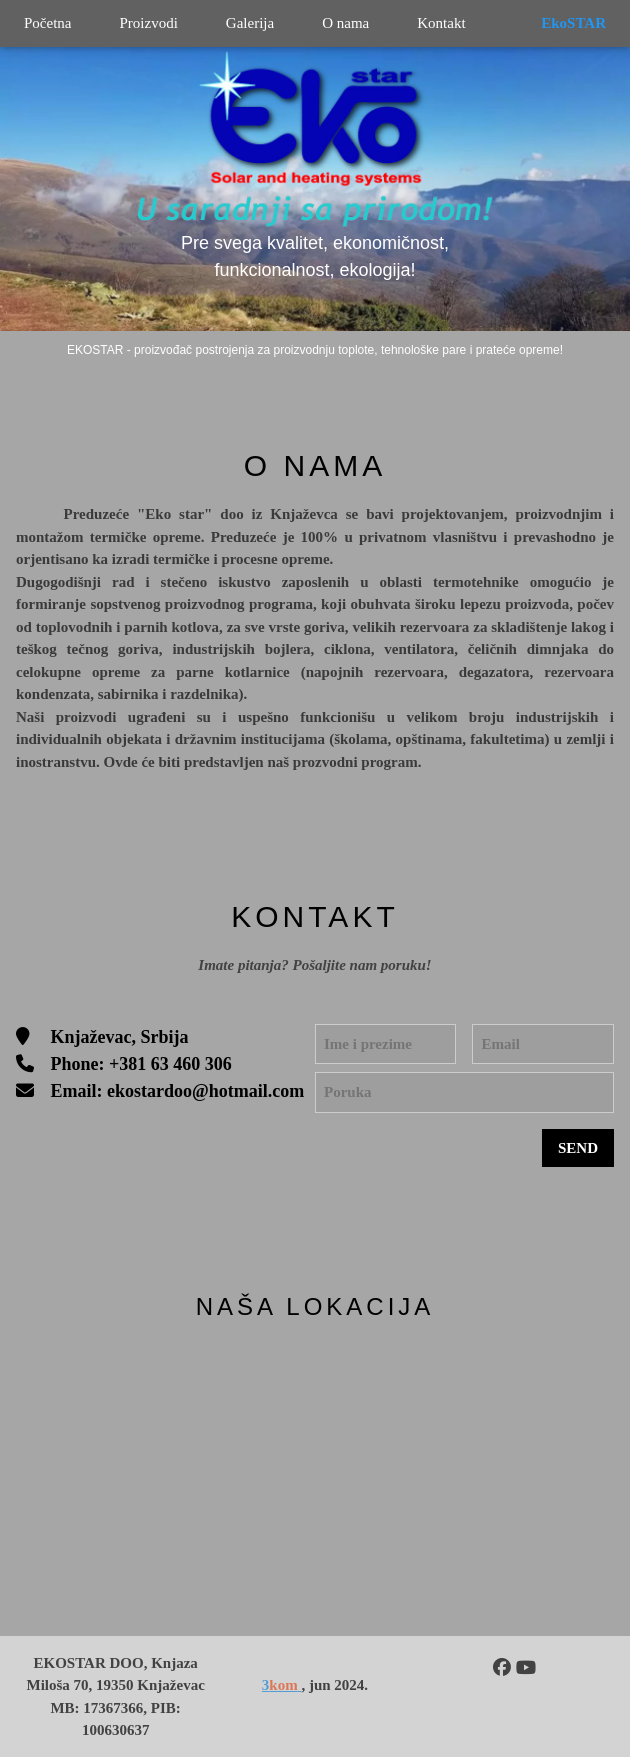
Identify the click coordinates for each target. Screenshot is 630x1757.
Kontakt (441, 23)
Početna (47, 23)
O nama (345, 23)
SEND (578, 1148)
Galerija (250, 23)
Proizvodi (148, 23)
